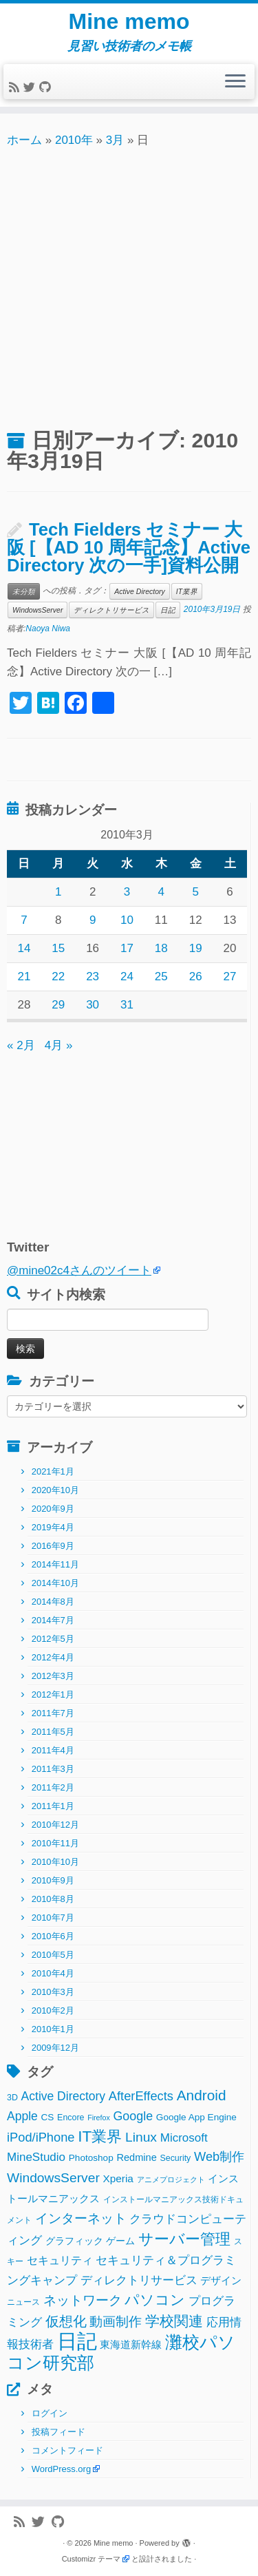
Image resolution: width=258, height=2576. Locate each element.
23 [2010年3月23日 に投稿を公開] (92, 976)
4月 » (59, 1045)
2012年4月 (53, 1657)
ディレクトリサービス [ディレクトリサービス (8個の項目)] (138, 2280)
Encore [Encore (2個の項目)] (70, 2117)
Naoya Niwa (47, 628)
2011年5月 (53, 1732)
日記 (167, 610)
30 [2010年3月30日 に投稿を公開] (92, 1004)
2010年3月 (53, 1992)
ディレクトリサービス (111, 610)
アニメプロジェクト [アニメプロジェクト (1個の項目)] (171, 2179)
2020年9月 (53, 1508)
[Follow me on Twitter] (31, 87)
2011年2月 (53, 1787)
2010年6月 (53, 1936)
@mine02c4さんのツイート (79, 1270)
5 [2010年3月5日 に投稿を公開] (195, 891)
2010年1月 (53, 2029)
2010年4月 (53, 1973)
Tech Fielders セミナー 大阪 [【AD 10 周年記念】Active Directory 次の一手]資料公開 (128, 547)
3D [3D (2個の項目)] (12, 2097)
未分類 (23, 591)
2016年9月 (53, 1546)
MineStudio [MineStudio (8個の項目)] (36, 2157)
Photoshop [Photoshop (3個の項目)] (91, 2158)
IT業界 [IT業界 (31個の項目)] (100, 2136)
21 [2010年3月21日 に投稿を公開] (23, 976)
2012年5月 (53, 1639)
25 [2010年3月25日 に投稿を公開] (161, 976)
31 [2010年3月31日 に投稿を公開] (126, 1004)
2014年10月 (55, 1583)
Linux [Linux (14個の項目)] (141, 2137)
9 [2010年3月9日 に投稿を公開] (92, 920)
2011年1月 (53, 1806)
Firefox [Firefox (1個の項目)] (98, 2117)
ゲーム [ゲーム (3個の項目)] (120, 2241)
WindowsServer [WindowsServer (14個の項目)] (53, 2178)
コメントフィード (67, 2450)
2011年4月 (53, 1750)
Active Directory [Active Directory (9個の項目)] (63, 2096)
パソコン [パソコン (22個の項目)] (155, 2300)
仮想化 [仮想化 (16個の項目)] (66, 2321)
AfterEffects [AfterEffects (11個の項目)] (141, 2096)
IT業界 (186, 591)
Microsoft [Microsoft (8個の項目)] (184, 2137)
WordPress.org (61, 2469)
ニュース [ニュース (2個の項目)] (23, 2302)
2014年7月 (53, 1620)
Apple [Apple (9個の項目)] (22, 2116)
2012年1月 (53, 1694)
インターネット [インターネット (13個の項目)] (81, 2218)
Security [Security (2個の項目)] (175, 2158)
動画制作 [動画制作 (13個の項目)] (115, 2321)
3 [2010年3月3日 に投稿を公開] (127, 891)
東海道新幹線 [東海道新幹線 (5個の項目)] (131, 2344)
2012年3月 (53, 1676)
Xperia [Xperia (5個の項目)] (118, 2178)
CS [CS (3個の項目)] (47, 2117)
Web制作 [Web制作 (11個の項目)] (219, 2156)
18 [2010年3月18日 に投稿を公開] (161, 948)
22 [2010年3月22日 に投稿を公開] (58, 976)
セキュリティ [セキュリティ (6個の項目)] (60, 2260)
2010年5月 (53, 1955)
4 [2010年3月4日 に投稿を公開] (161, 891)
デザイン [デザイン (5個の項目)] (220, 2280)
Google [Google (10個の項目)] (133, 2116)
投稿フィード (58, 2432)
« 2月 (21, 1045)
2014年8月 (53, 1601)
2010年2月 (53, 2010)
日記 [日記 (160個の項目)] (77, 2341)
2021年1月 (53, 1471)
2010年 (74, 140)
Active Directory (139, 591)
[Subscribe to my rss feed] (16, 87)
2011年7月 (53, 1713)
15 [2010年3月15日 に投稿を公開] (58, 948)
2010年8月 (53, 1899)
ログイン (49, 2413)
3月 (115, 140)
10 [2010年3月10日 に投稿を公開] (126, 920)
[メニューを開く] (235, 82)
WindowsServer (37, 610)
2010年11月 (55, 1843)
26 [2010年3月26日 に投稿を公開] (195, 976)
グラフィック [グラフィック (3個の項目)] (74, 2241)
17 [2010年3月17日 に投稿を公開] (126, 948)
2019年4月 (53, 1527)
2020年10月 (55, 1490)
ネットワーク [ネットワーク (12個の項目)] (82, 2300)
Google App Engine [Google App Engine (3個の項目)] (196, 2117)
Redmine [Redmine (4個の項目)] (136, 2157)
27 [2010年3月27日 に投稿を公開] (230, 976)
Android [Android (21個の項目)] (201, 2095)
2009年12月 (55, 2047)
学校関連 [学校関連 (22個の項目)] (174, 2321)
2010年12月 (55, 1824)
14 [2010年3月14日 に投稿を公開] (23, 948)
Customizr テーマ (91, 2559)
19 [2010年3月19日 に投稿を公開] (195, 948)
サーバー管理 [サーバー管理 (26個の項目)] (184, 2239)
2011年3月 (53, 1769)
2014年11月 (55, 1564)
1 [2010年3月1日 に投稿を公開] (58, 891)
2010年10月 (55, 1862)
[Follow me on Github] (46, 87)
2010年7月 (53, 1917)
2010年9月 (53, 1880)
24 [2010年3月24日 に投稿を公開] (126, 976)
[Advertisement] (129, 286)
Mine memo (128, 21)
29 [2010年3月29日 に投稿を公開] (58, 1004)
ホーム (24, 140)
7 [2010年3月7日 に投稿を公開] (24, 920)
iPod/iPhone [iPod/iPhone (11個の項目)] (41, 2137)
